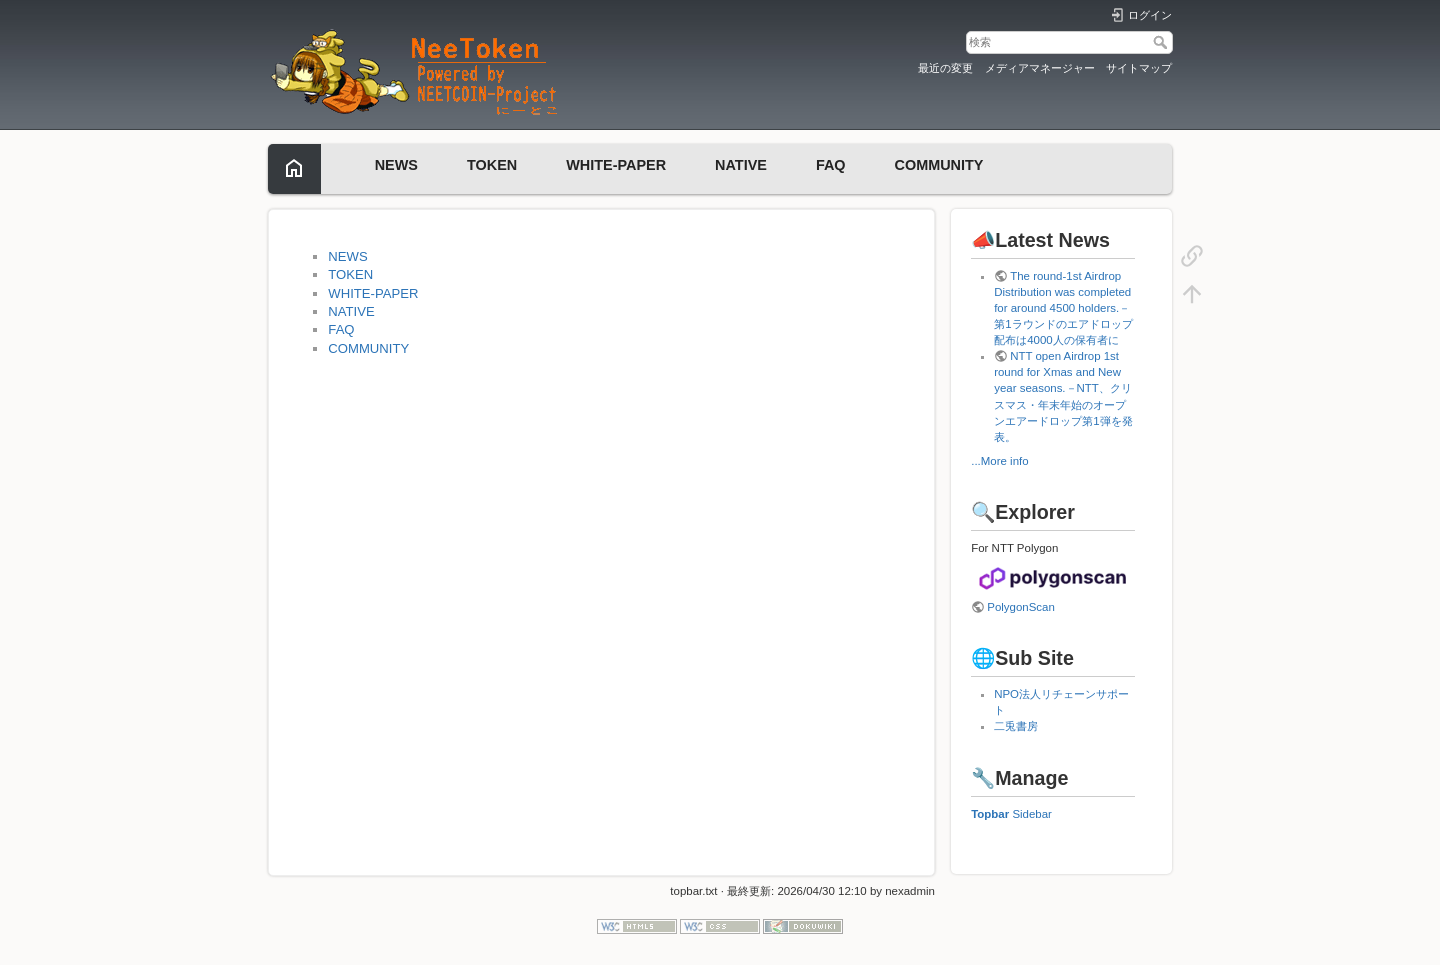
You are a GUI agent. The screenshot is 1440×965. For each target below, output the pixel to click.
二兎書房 (1016, 726)
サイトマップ (1139, 68)
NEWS (396, 165)
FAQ (831, 165)
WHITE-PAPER (616, 165)
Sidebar (1032, 814)
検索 (1162, 42)
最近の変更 (945, 68)
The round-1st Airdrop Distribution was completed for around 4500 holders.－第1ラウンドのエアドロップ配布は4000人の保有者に (1063, 308)
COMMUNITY (939, 165)
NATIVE (741, 165)
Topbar (990, 814)
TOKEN (492, 165)
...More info (999, 461)
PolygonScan (1021, 607)
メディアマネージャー (1040, 68)
